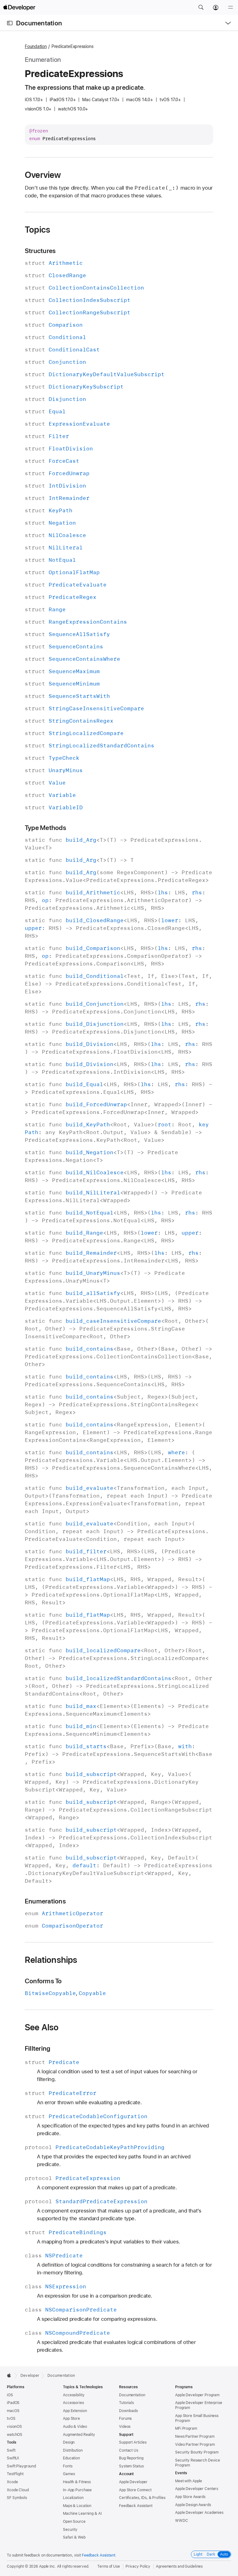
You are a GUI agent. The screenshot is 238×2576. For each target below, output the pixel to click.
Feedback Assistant (135, 2506)
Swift (11, 2450)
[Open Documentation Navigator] (9, 23)
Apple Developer (133, 2482)
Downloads (128, 2411)
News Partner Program (194, 2436)
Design (69, 2442)
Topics (37, 229)
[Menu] (230, 7)
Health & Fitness (77, 2482)
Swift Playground (21, 2466)
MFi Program (186, 2428)
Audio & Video (75, 2426)
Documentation (39, 23)
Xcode (12, 2482)
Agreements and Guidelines (179, 2566)
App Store (71, 2418)
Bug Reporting (131, 2458)
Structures (40, 251)
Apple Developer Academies (199, 2512)
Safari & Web (74, 2537)
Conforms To (43, 1981)
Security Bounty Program (196, 2452)
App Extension (75, 2411)
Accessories (73, 2403)
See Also (42, 2027)
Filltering (37, 2048)
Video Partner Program (194, 2444)
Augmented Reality (79, 2434)
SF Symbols (17, 2498)
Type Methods (45, 828)
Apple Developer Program (197, 2395)
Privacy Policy (138, 2566)
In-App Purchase (77, 2490)
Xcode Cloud (18, 2490)
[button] (200, 7)
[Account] (215, 7)
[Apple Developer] (19, 7)
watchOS (14, 2434)
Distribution (73, 2450)
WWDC (181, 2520)
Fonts (67, 2466)
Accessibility (73, 2395)
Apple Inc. (47, 2566)
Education (71, 2458)
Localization (73, 2498)
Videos (124, 2426)
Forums (125, 2418)
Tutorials (126, 2403)
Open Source (74, 2521)
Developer (29, 2375)
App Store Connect (135, 2490)
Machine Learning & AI (82, 2513)
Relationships (51, 1960)
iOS (10, 2395)
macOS (13, 2411)
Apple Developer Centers (196, 2489)
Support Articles (133, 2442)
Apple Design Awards (193, 2505)
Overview (43, 175)
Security (70, 2529)
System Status (131, 2466)
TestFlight (15, 2474)
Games (69, 2474)
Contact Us (128, 2450)
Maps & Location (77, 2506)
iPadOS (13, 2403)
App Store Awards (190, 2497)
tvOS (11, 2418)
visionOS (14, 2426)
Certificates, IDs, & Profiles (142, 2498)
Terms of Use (108, 2566)
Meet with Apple (188, 2481)
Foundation (36, 46)
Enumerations (45, 1901)
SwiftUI (13, 2458)
